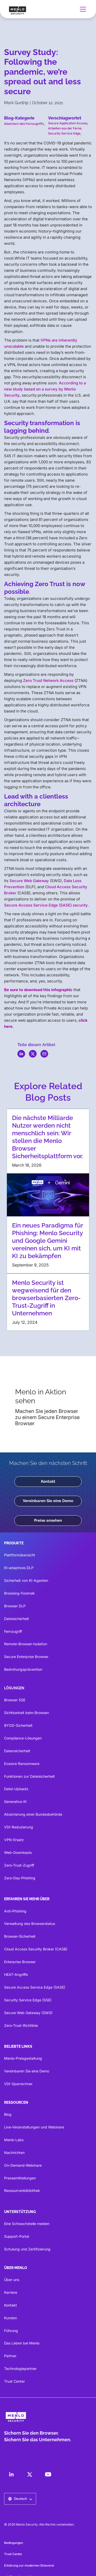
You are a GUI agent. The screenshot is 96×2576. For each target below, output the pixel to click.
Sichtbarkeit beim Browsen (26, 1712)
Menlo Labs (14, 2140)
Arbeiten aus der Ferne (64, 128)
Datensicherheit (17, 1751)
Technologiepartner (20, 2368)
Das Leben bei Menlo (21, 2343)
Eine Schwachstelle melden (26, 2223)
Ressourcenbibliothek (22, 2190)
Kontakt (48, 1481)
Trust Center (14, 2381)
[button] (82, 9)
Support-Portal (16, 2236)
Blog (8, 2114)
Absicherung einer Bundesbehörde (33, 1814)
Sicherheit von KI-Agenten (26, 1580)
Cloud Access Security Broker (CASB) (35, 1949)
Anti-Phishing (15, 1911)
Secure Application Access (67, 123)
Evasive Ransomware (21, 1763)
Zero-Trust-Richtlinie (21, 2025)
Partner (10, 2356)
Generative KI (15, 1801)
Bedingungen (13, 2543)
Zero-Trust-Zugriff (19, 1865)
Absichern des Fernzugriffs (24, 124)
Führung (11, 2330)
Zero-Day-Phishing (19, 1878)
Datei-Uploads (16, 1789)
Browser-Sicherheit (20, 1936)
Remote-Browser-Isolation (25, 1644)
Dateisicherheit (16, 1618)
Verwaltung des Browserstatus (29, 1923)
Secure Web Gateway (29, 880)
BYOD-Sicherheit (18, 1725)
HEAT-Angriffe (16, 1974)
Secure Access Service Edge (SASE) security (46, 905)
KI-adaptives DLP (19, 1568)
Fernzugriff (13, 1631)
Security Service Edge (64, 133)
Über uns (11, 2279)
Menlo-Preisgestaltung (23, 2058)
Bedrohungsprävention (23, 1669)
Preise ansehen (48, 1520)
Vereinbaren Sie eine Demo (48, 1501)
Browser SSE (14, 1700)
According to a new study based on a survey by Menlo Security (45, 389)
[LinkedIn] (11, 2474)
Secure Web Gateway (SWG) (28, 2013)
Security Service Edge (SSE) (27, 2000)
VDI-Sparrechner (18, 2084)
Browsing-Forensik (19, 1593)
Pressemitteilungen (20, 2178)
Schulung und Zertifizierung (27, 2249)
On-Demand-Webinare (23, 2165)
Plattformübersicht (19, 1555)
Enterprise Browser (20, 1962)
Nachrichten (14, 2152)
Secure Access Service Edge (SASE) (34, 1987)
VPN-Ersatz (14, 1840)
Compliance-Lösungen (23, 1738)
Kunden (10, 2318)
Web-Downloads (18, 1852)
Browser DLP (15, 1606)
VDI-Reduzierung (18, 1827)
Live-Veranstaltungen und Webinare (34, 2127)
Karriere (10, 2292)
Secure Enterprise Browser (26, 1656)
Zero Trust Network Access (48, 680)
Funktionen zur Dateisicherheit (29, 1776)
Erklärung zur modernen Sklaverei (29, 2565)
